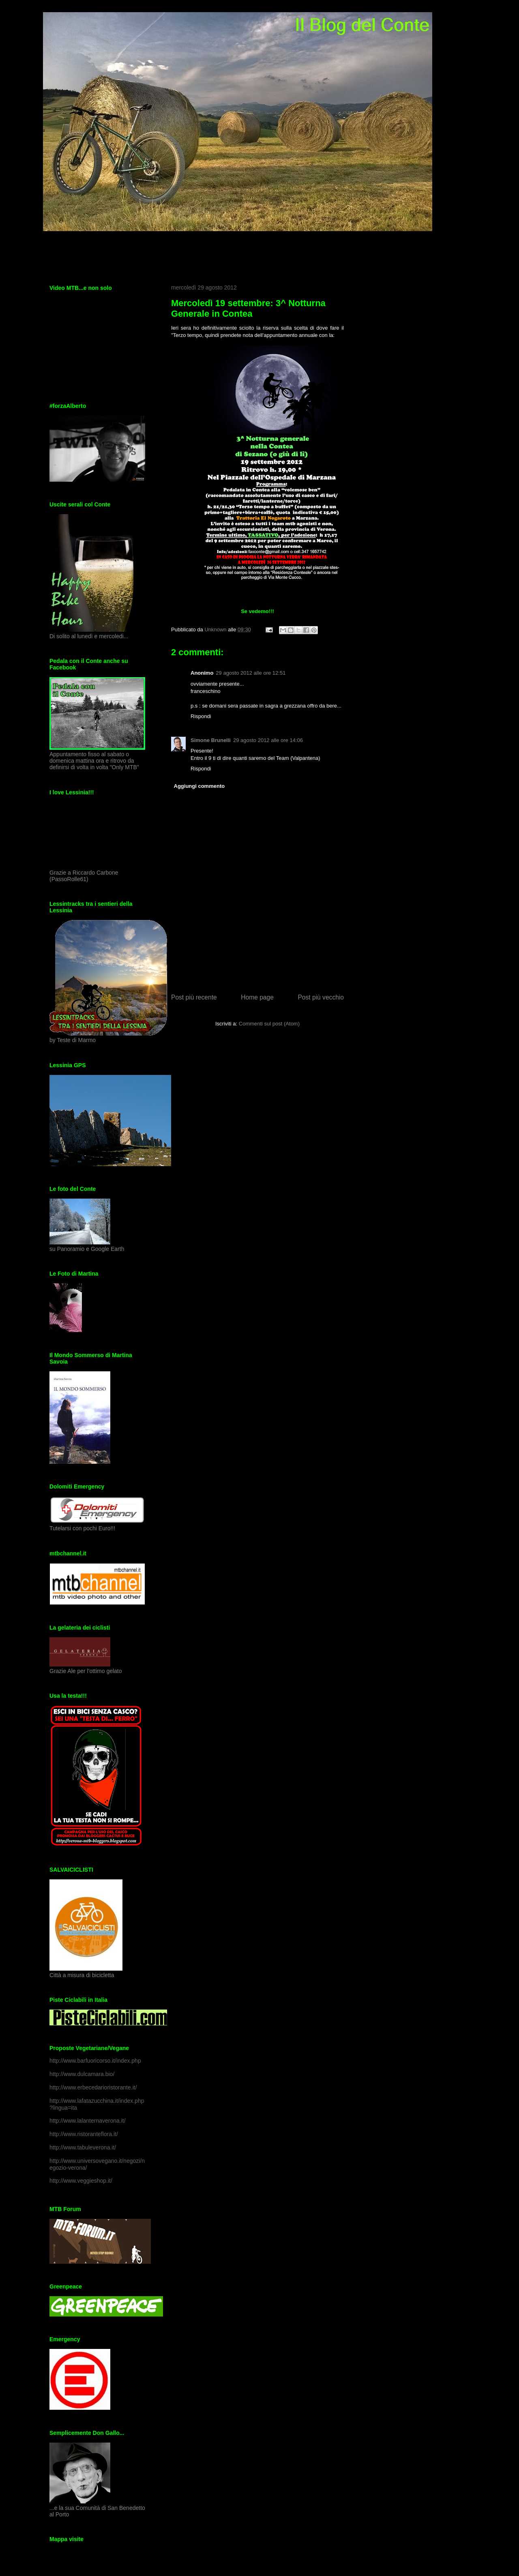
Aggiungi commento (199, 786)
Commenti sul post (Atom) (269, 1024)
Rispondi (201, 716)
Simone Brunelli (211, 740)
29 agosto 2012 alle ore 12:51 (250, 673)
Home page (257, 997)
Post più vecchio (321, 997)
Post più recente (194, 997)
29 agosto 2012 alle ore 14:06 (268, 740)
